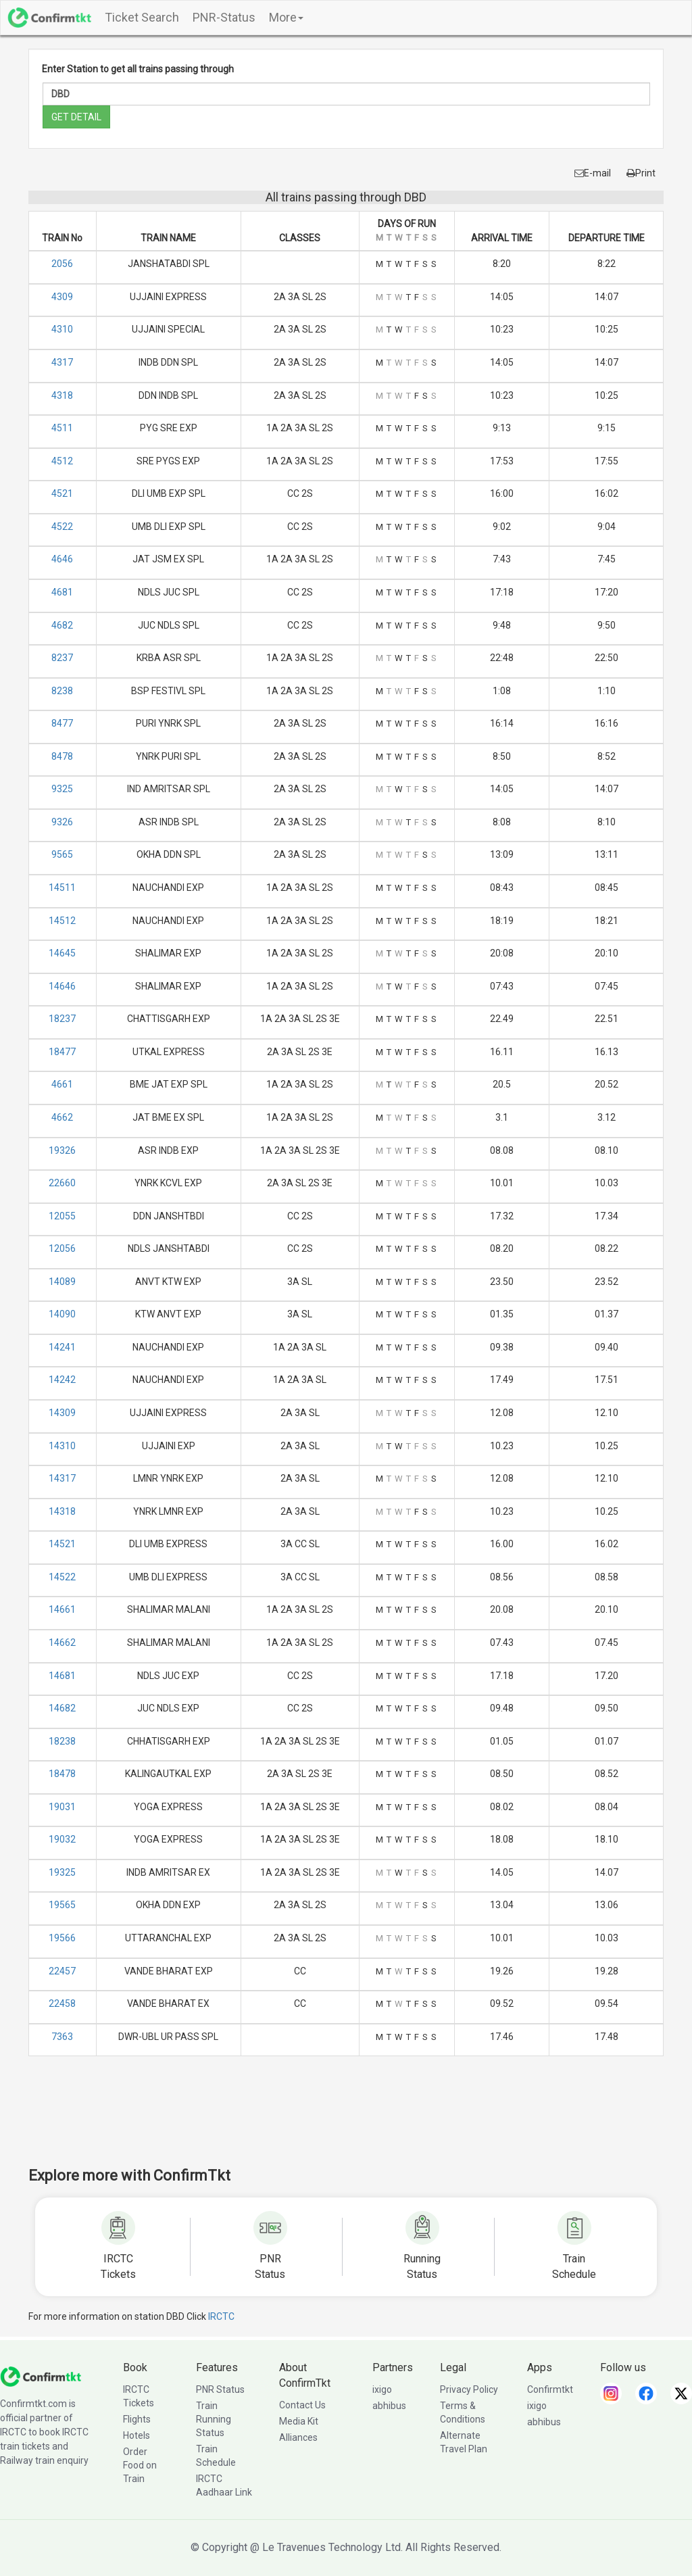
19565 (62, 1904)
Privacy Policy (469, 2389)
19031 (62, 1806)
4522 (62, 526)
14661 (62, 1609)
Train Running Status (213, 2419)
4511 (62, 427)
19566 (62, 1938)
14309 (62, 1412)
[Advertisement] (346, 2120)
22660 (62, 1182)
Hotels (136, 2435)
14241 (62, 1347)
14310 (62, 1445)
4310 (62, 329)
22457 (62, 1971)
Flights (137, 2419)
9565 (62, 854)
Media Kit (298, 2421)
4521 (62, 493)
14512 (62, 920)
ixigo (382, 2389)
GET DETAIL (76, 117)
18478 (62, 1773)
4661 (62, 1084)
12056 (62, 1248)
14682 (62, 1708)
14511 (62, 887)
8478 (62, 756)
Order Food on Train (140, 2465)
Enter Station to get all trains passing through (138, 69)
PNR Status (220, 2389)
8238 (62, 690)
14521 (62, 1543)
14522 (62, 1577)
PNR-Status (224, 17)
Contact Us (302, 2405)
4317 (62, 362)
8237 (62, 657)
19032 (62, 1839)
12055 (62, 1216)
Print (641, 173)
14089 (62, 1281)
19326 (62, 1150)
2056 (62, 263)
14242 (62, 1379)
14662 (62, 1642)
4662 (62, 1117)
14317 (62, 1478)
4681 (62, 592)
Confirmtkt (550, 2389)
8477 (62, 723)
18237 (62, 1018)
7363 (62, 2036)
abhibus (389, 2405)
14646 (62, 986)
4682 (62, 625)
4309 (62, 296)
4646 (62, 559)
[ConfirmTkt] (40, 2376)
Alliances (298, 2437)
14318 (62, 1511)
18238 (62, 1741)
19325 (62, 1872)
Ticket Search (142, 17)
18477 (62, 1051)
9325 (62, 788)
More (286, 17)
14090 (62, 1314)
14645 (62, 953)
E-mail (592, 173)
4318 (62, 395)
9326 (62, 822)
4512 (62, 461)
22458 (62, 2003)
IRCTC (221, 2316)
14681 (62, 1675)
